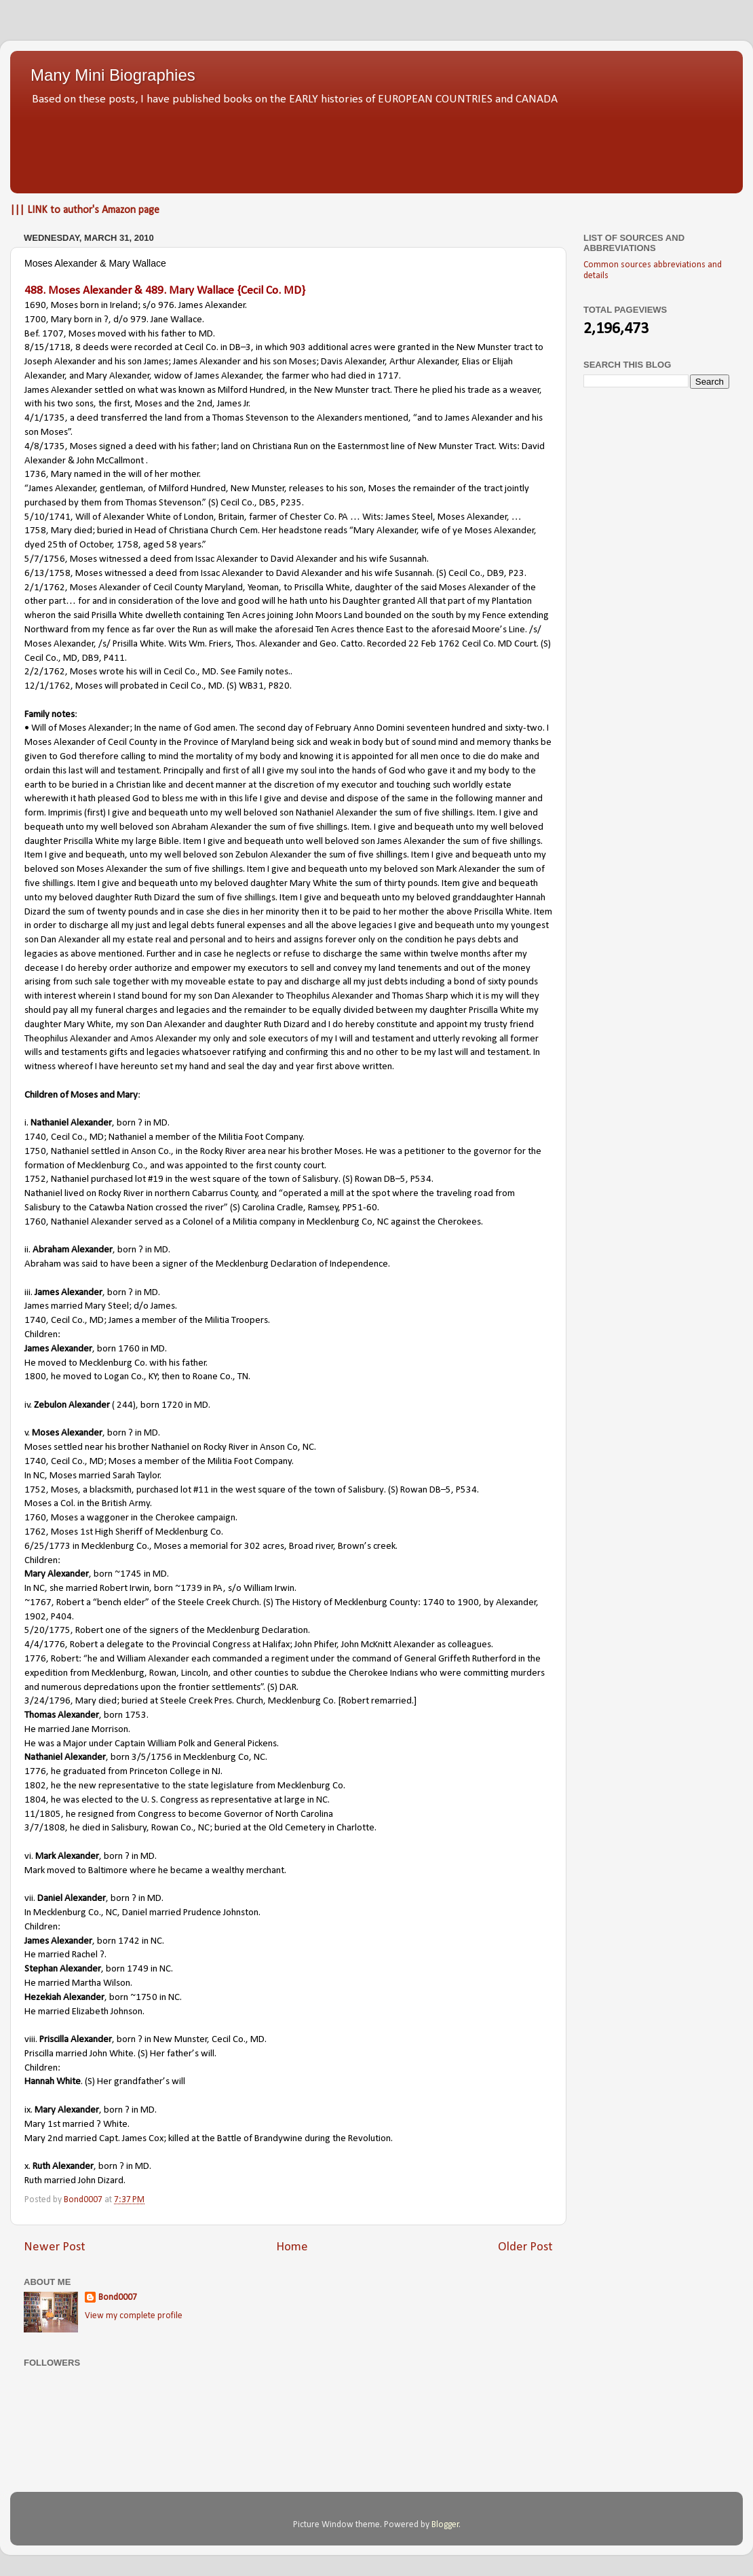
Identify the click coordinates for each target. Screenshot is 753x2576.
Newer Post (54, 2247)
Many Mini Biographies (113, 75)
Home (292, 2247)
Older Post (525, 2247)
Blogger (445, 2524)
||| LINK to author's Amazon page (84, 210)
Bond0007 (117, 2297)
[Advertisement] (376, 145)
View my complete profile (133, 2315)
